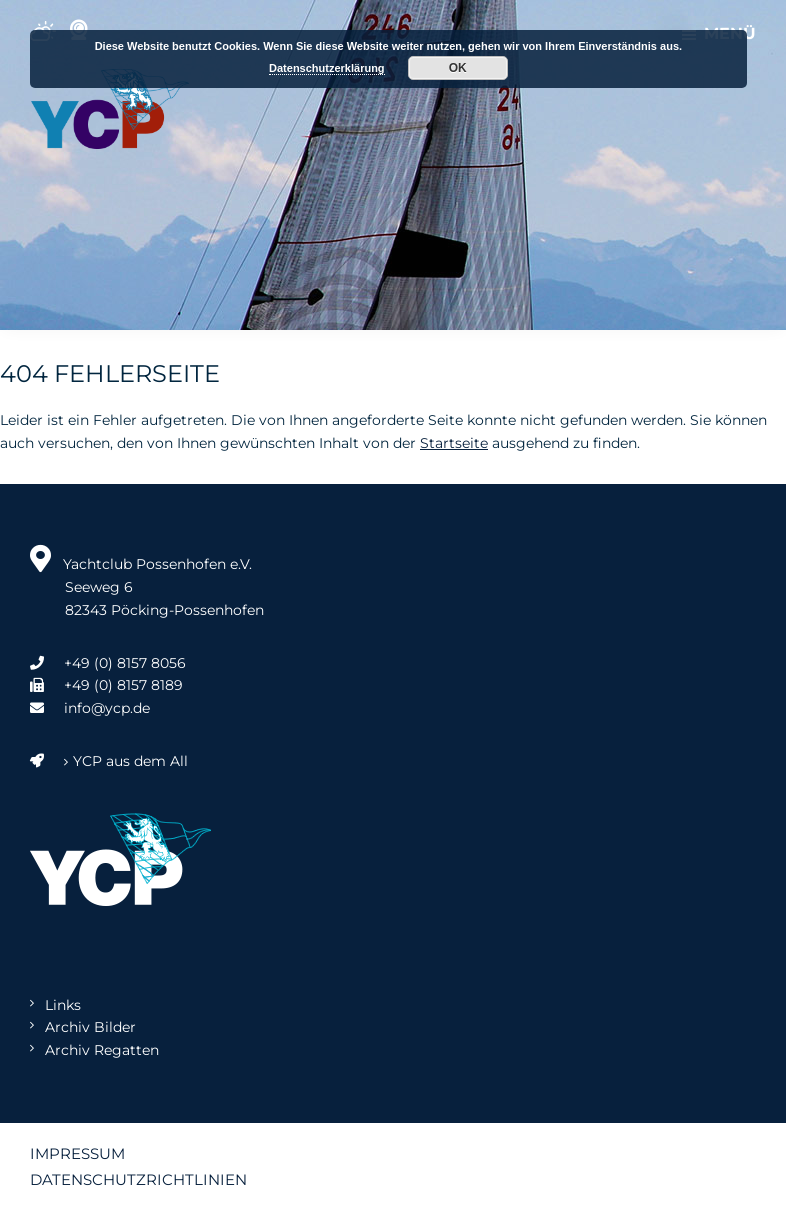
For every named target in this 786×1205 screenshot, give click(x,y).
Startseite (454, 443)
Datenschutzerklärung (327, 68)
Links (63, 1005)
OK (458, 68)
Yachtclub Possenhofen (110, 109)
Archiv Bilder (90, 1027)
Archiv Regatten (102, 1050)
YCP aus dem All (109, 761)
